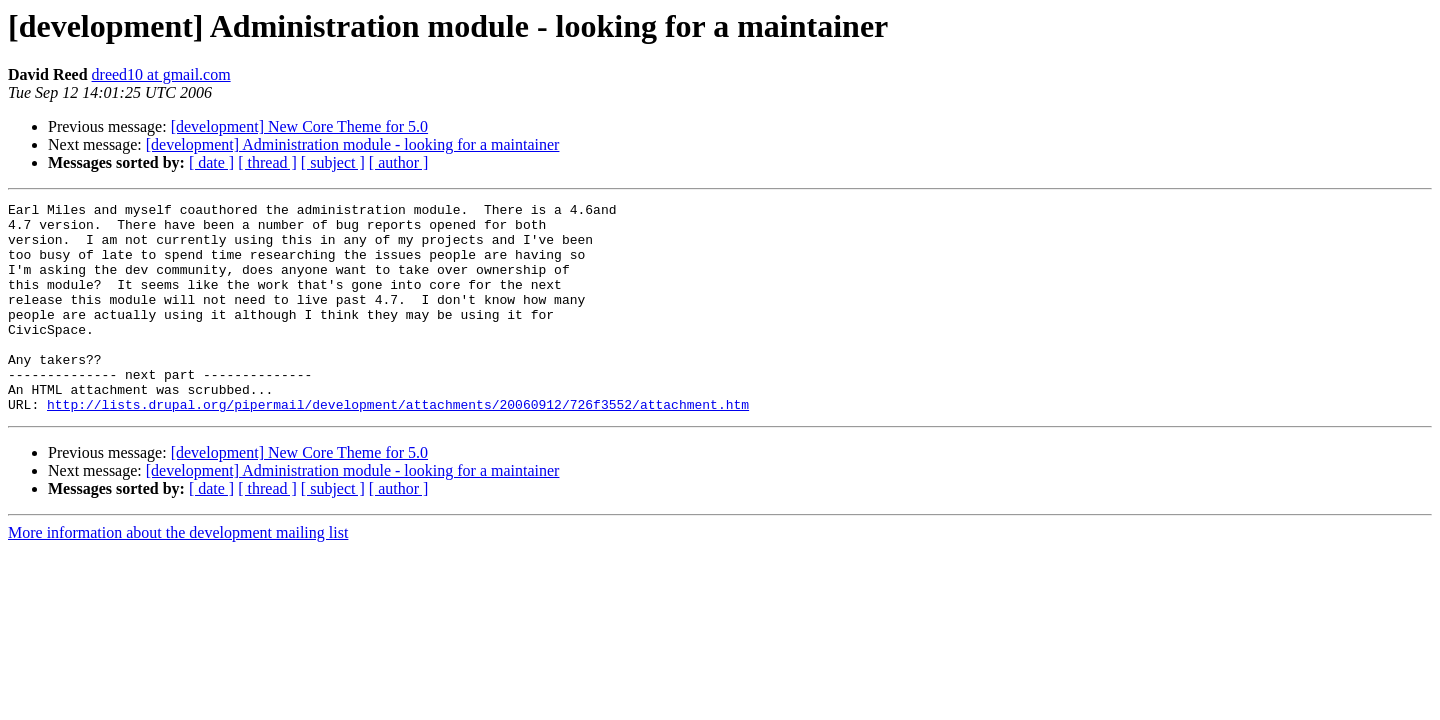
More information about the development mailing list (178, 574)
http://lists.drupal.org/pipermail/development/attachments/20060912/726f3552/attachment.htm (398, 446)
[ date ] (211, 162)
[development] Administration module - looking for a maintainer (353, 144)
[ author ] (399, 162)
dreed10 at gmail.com (161, 74)
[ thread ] (267, 162)
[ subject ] (333, 162)
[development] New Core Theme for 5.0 (299, 126)
